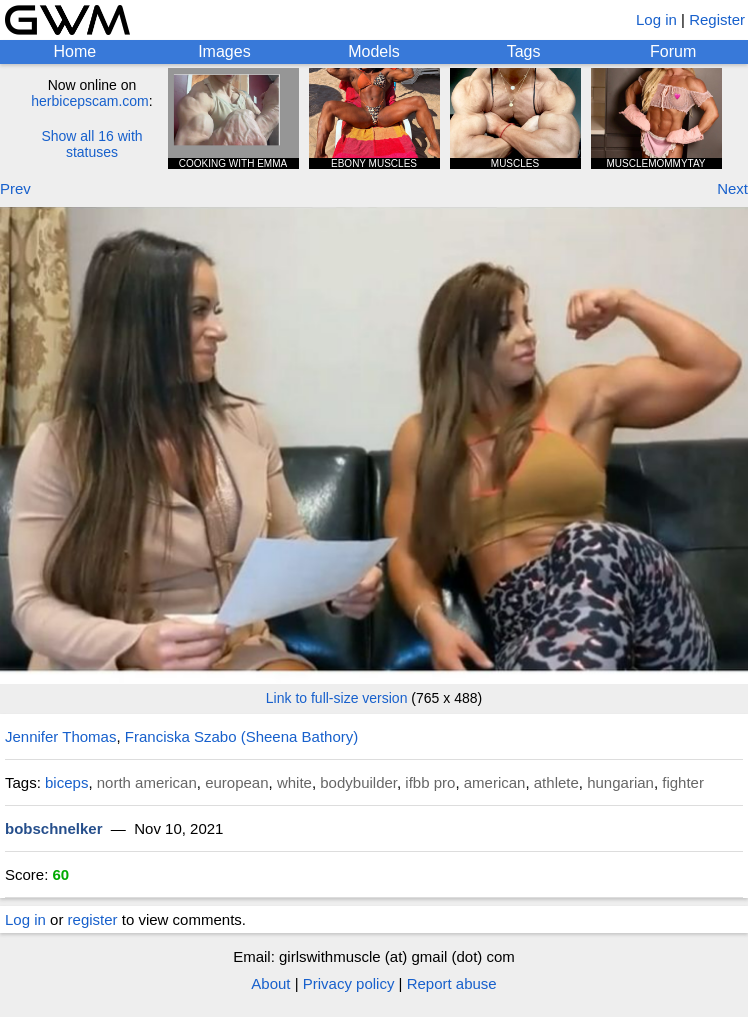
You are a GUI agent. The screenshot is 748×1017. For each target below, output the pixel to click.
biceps (66, 782)
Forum (673, 51)
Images (224, 51)
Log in (656, 19)
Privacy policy (349, 983)
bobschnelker (54, 828)
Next (732, 188)
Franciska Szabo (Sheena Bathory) (241, 736)
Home (74, 51)
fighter (683, 782)
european (236, 782)
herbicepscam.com (90, 101)
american (495, 782)
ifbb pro (430, 782)
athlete (556, 782)
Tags (524, 51)
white (294, 782)
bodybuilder (358, 782)
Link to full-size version (337, 698)
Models (374, 51)
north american (147, 782)
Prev (15, 188)
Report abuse (452, 983)
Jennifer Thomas (60, 736)
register (93, 919)
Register (717, 19)
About (270, 983)
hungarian (620, 782)
